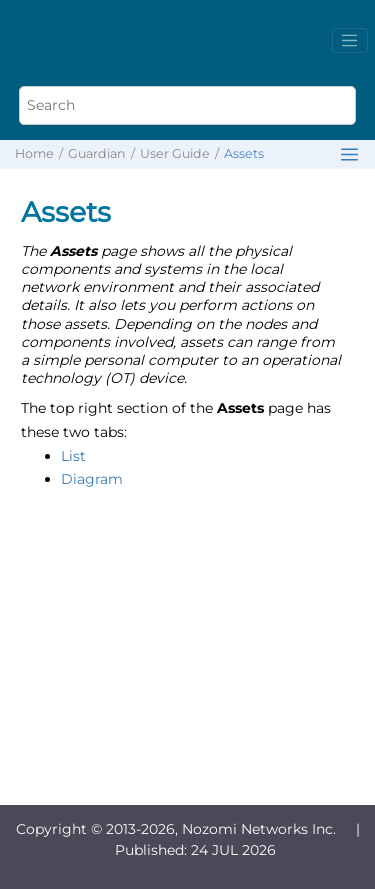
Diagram (92, 479)
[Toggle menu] (350, 41)
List (73, 456)
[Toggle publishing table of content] (349, 154)
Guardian (97, 153)
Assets (244, 153)
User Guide (175, 153)
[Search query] (188, 105)
